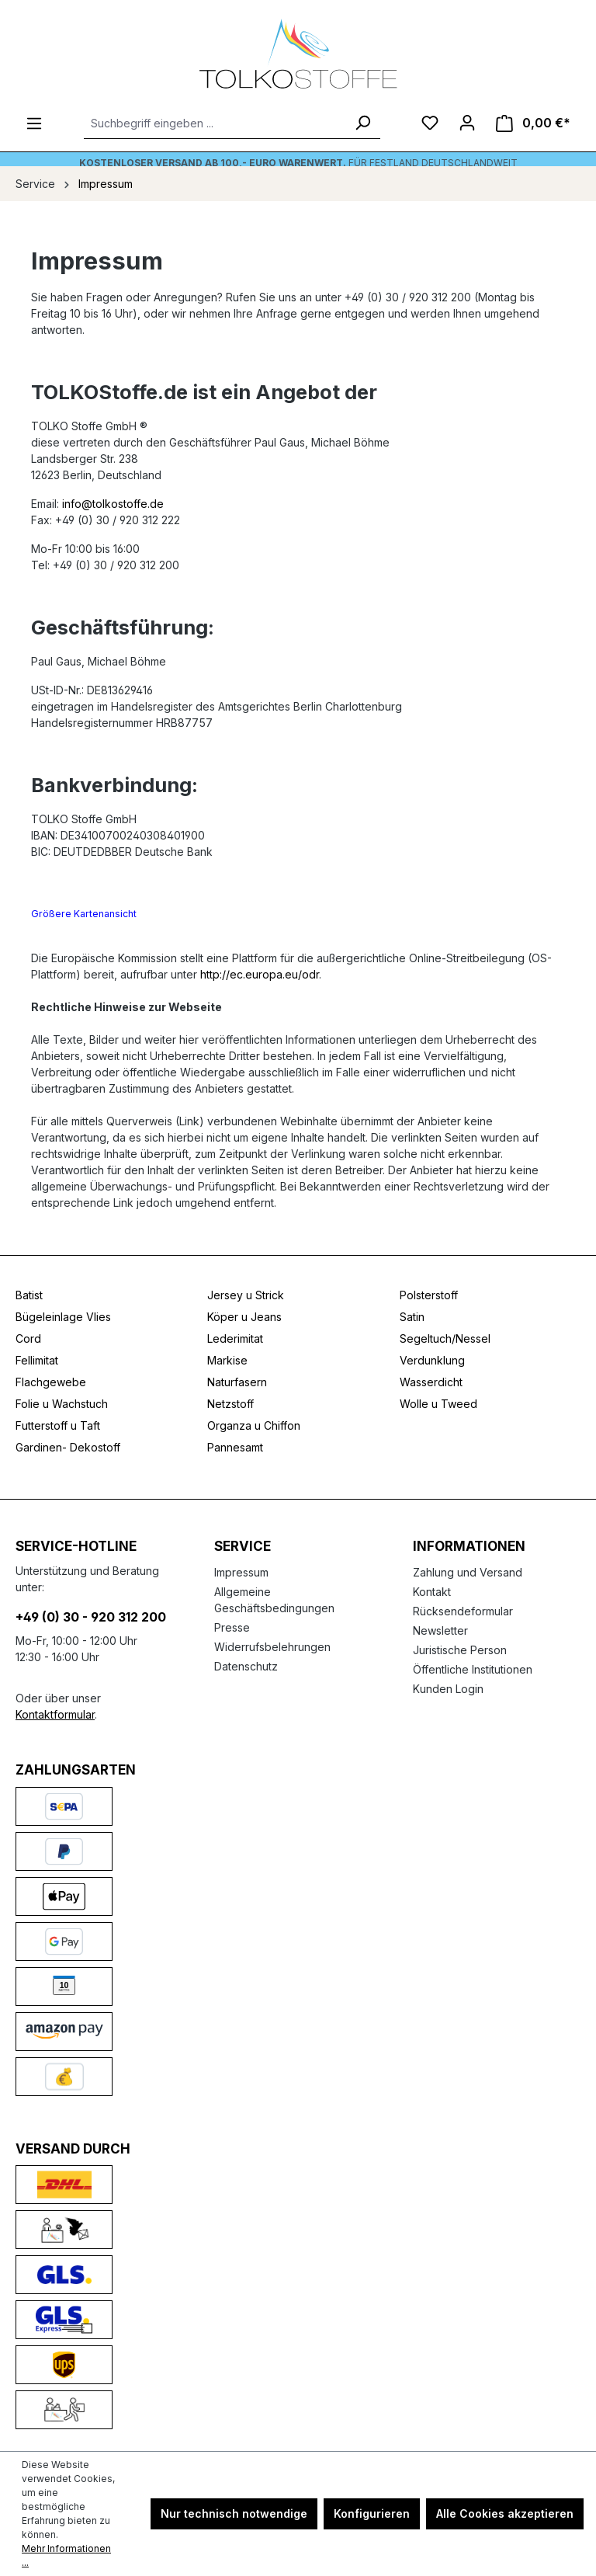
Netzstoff (230, 1403)
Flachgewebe (51, 1382)
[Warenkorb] (533, 123)
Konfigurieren (372, 2513)
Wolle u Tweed (438, 1403)
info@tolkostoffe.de (113, 503)
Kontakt (432, 1591)
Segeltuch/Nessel (445, 1338)
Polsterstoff (429, 1295)
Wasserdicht (431, 1382)
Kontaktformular (55, 1714)
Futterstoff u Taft (58, 1425)
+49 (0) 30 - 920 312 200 (91, 1617)
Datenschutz (246, 1666)
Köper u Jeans (244, 1316)
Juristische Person (460, 1649)
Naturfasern (237, 1382)
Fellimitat (37, 1360)
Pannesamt (235, 1447)
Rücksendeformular (463, 1611)
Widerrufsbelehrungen (272, 1646)
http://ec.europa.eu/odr (259, 974)
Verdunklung (432, 1360)
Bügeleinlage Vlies (63, 1316)
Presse (232, 1627)
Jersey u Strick (245, 1295)
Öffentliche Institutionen (472, 1669)
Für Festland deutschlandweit (298, 163)
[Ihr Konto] (467, 122)
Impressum (241, 1572)
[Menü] (34, 123)
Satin (412, 1316)
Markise (227, 1360)
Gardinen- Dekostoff (68, 1447)
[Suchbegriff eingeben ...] (214, 123)
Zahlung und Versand (467, 1572)
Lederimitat (235, 1338)
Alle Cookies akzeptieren (504, 2513)
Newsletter (440, 1630)
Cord (28, 1338)
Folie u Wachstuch (62, 1403)
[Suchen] (362, 123)
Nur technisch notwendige (234, 2513)
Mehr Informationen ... (66, 2555)
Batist (29, 1295)
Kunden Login (448, 1688)
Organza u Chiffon (253, 1425)
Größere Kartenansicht (84, 914)
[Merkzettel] (430, 122)
